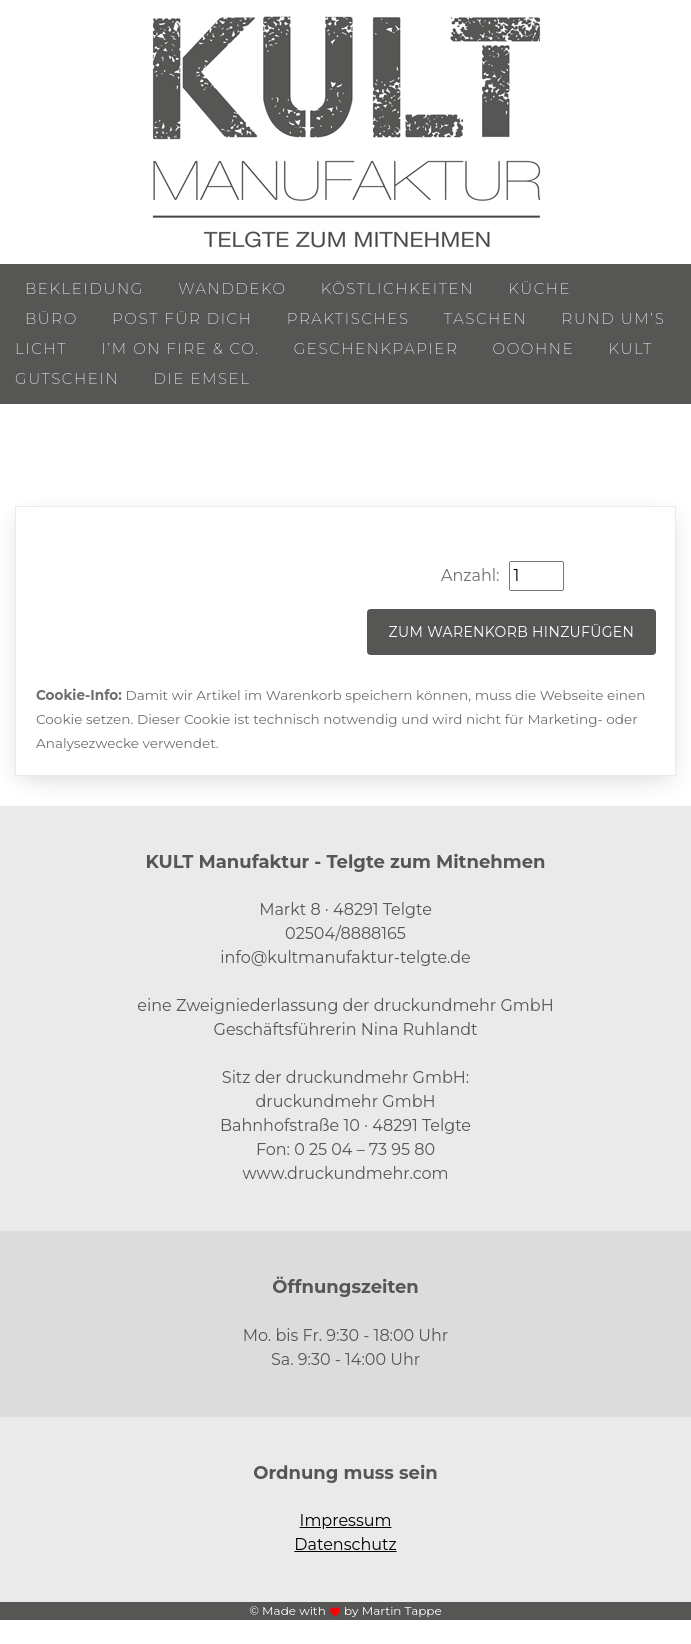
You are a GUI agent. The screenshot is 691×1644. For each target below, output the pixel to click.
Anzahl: (470, 575)
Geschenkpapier (376, 348)
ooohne (534, 348)
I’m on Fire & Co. (180, 348)
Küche (539, 288)
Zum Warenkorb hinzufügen (512, 632)
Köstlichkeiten (397, 288)
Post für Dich (182, 318)
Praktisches (348, 318)
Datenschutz (345, 1544)
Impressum (346, 1520)
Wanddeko (232, 288)
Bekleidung (84, 288)
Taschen (486, 318)
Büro (51, 318)
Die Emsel (201, 378)
